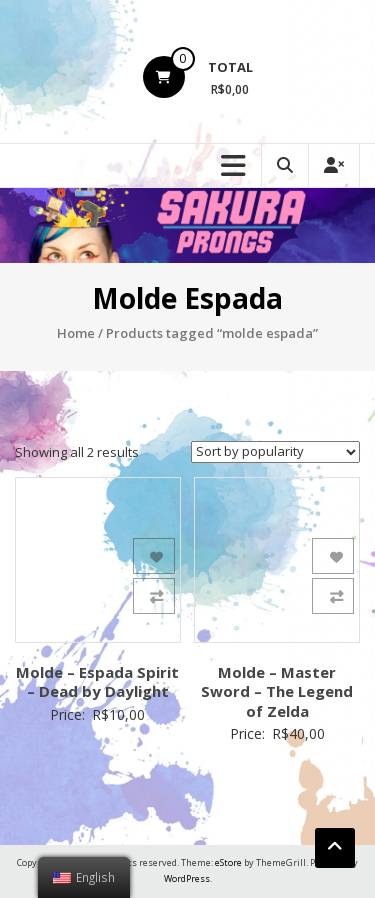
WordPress (187, 878)
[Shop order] (275, 452)
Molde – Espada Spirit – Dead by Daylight (97, 682)
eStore (228, 862)
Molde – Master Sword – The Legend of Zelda (277, 691)
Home (76, 333)
